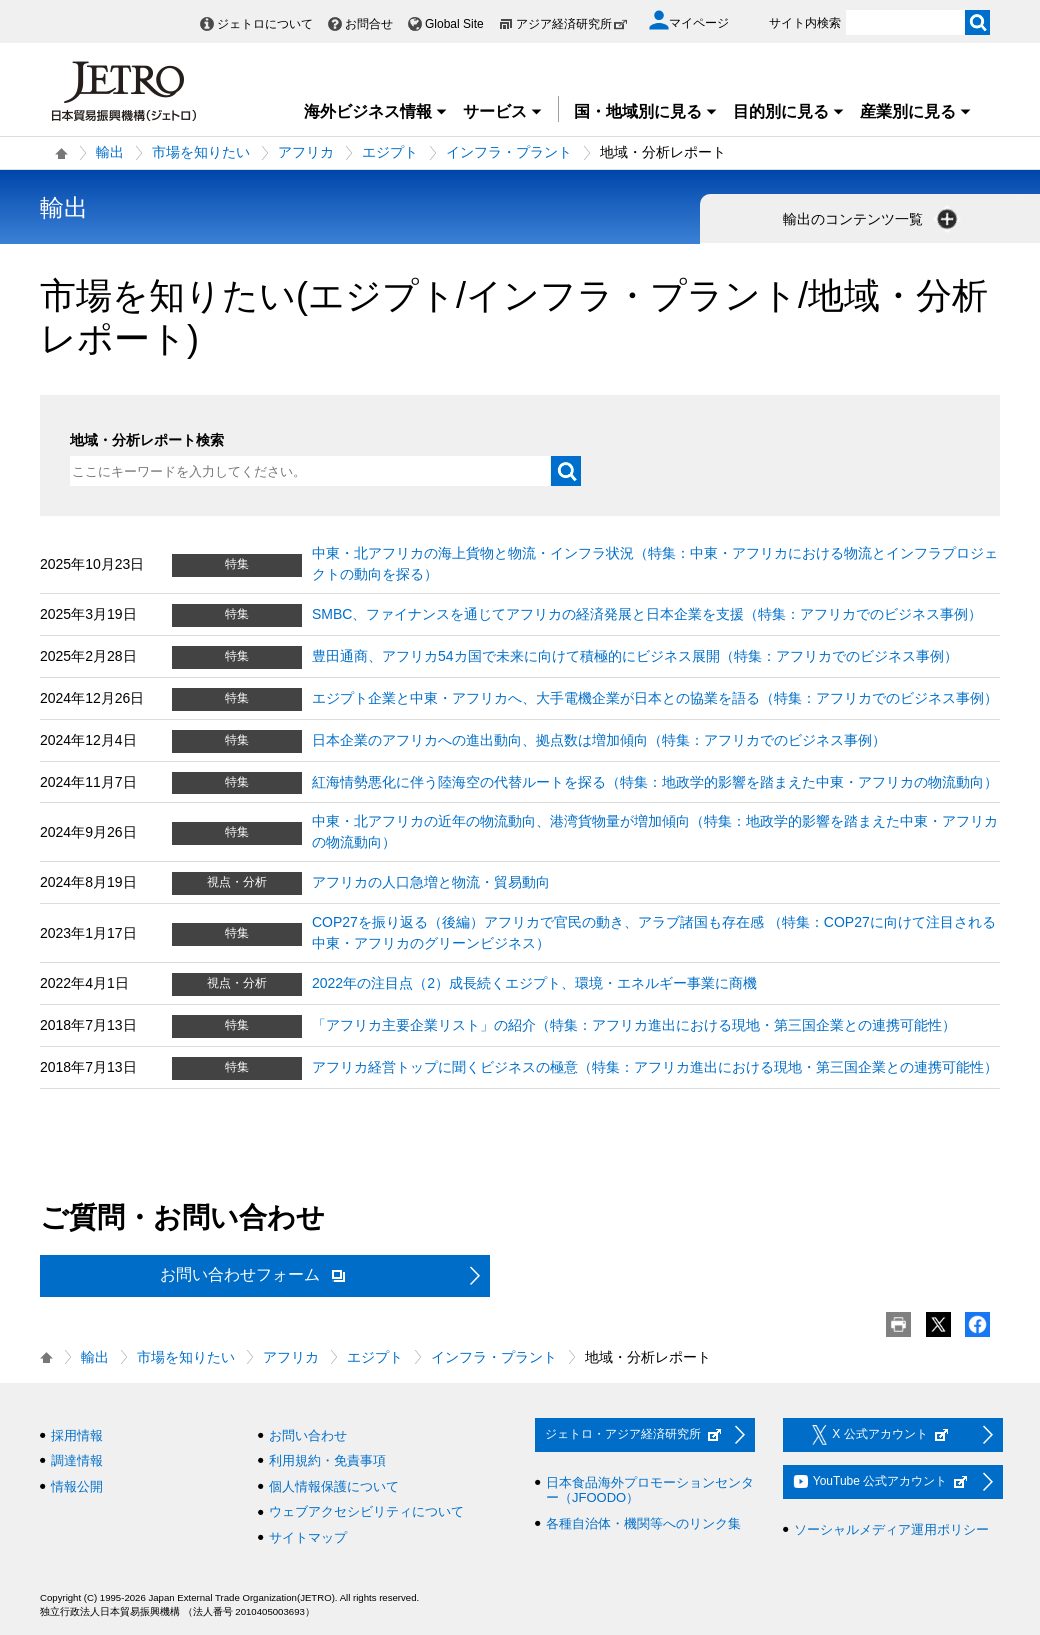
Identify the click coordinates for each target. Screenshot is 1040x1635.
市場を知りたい (201, 152)
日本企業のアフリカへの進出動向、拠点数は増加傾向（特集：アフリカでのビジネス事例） (599, 740)
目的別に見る (789, 111)
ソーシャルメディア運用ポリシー (891, 1529)
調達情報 (77, 1460)
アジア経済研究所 (572, 24)
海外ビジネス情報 (376, 111)
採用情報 (77, 1435)
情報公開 (77, 1486)
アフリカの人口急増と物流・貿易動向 (431, 882)
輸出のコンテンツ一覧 (872, 219)
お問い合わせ (308, 1435)
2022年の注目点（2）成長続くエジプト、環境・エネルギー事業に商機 (534, 983)
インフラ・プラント (509, 152)
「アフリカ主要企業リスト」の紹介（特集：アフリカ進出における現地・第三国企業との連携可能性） (634, 1025)
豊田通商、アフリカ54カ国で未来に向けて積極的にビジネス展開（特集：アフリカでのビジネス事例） (635, 656)
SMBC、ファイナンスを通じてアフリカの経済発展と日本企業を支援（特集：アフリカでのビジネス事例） (647, 614)
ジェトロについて (265, 24)
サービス (503, 111)
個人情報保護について (334, 1486)
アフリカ (306, 152)
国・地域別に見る (646, 111)
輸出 (110, 152)
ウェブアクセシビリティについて (366, 1511)
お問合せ (369, 24)
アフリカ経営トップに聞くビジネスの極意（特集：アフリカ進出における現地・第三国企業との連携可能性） (655, 1067)
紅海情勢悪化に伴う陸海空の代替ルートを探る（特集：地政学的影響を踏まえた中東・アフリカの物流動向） (655, 782)
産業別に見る (916, 111)
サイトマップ (308, 1537)
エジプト (390, 152)
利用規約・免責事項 (327, 1460)
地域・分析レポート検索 (147, 440)
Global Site (454, 24)
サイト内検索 (805, 23)
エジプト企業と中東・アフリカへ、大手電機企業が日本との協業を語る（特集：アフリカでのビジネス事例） (655, 698)
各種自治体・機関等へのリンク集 (643, 1523)
